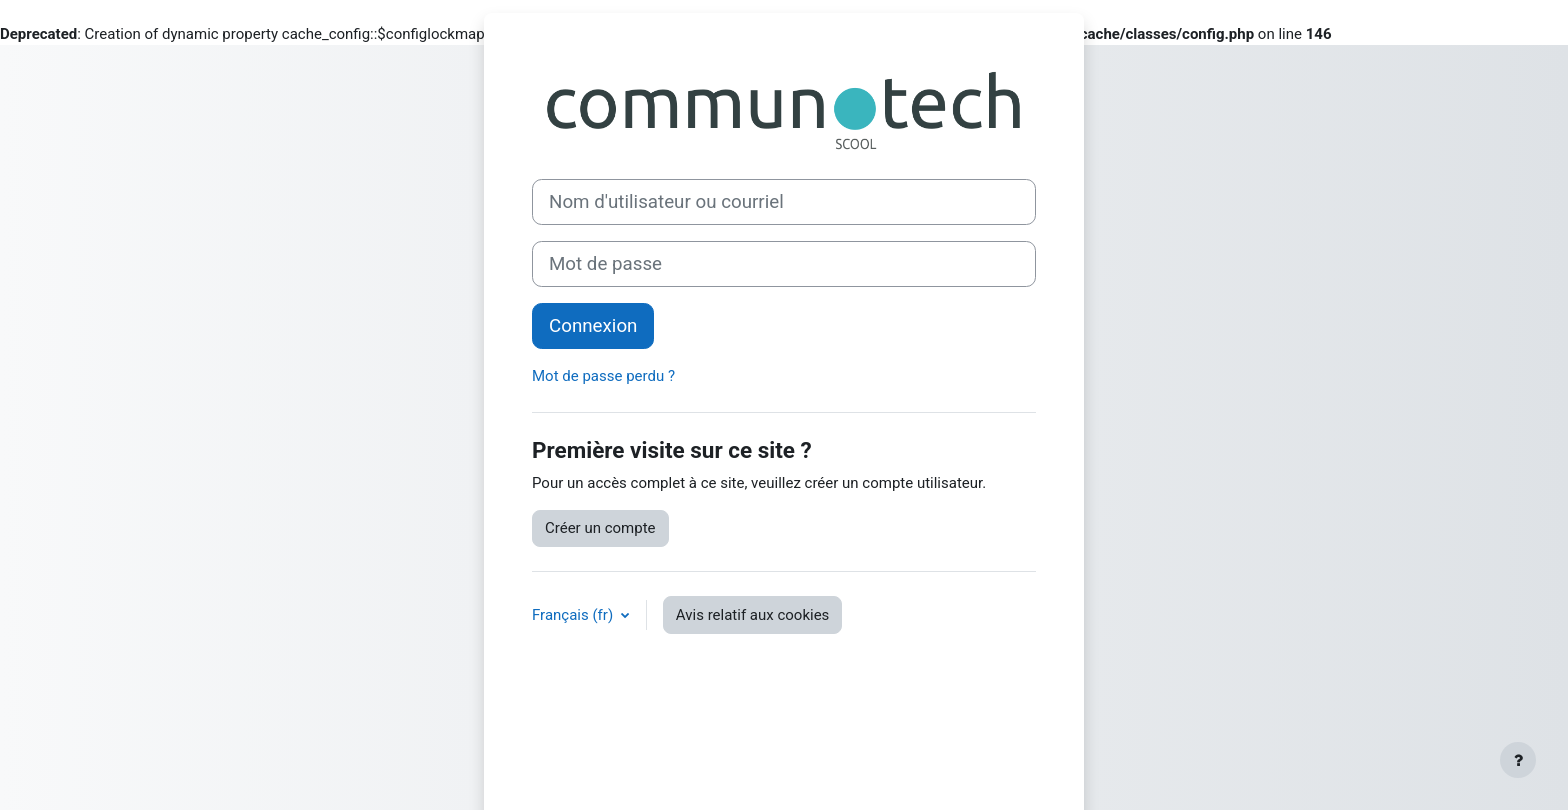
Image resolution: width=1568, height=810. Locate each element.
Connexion (593, 326)
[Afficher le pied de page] (1518, 760)
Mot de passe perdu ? (603, 376)
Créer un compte (600, 528)
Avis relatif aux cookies (753, 615)
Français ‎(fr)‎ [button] (574, 615)
